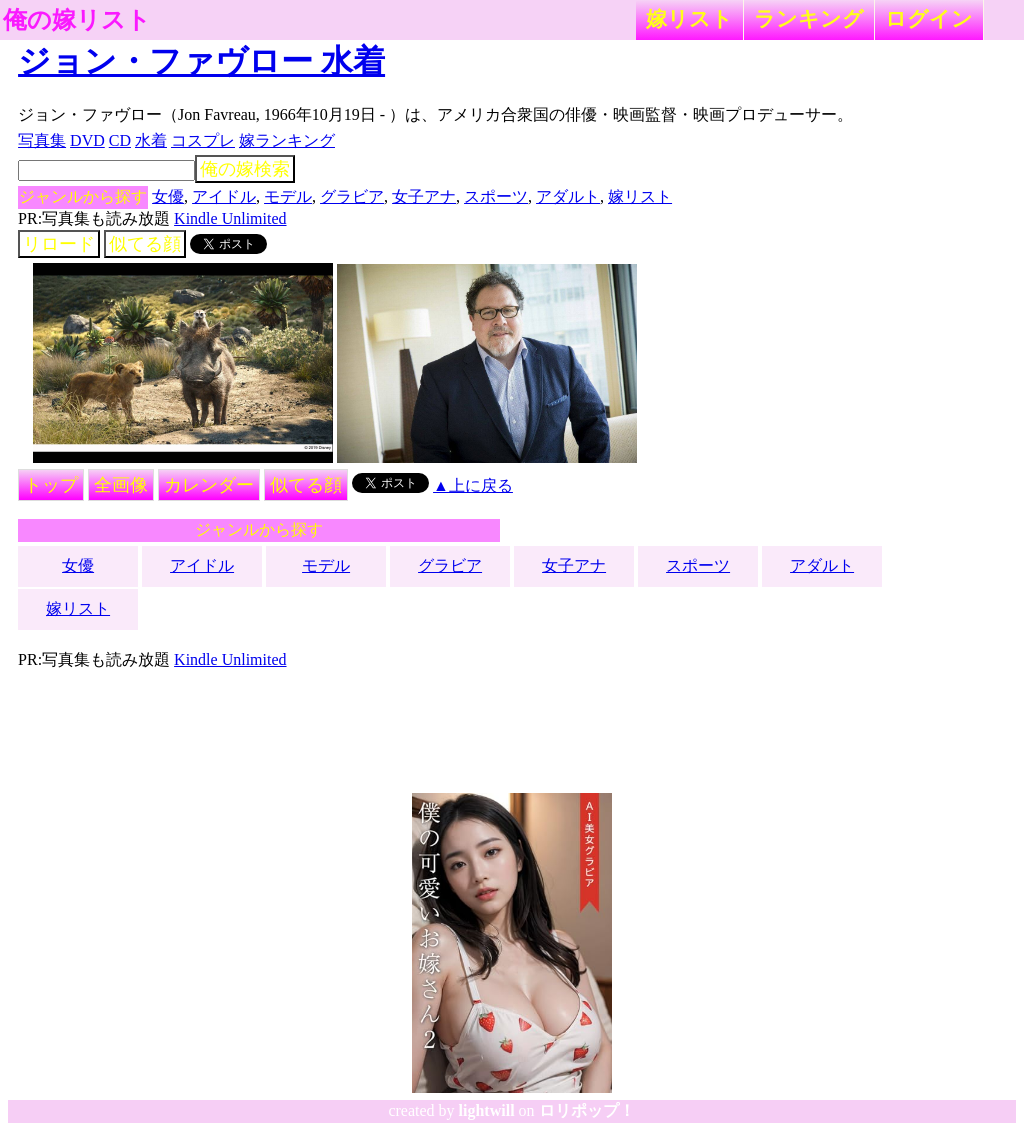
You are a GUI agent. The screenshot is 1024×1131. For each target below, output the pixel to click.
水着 (151, 140)
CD (120, 140)
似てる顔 (145, 244)
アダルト (568, 196)
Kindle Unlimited (230, 218)
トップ (51, 485)
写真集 (42, 140)
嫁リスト (689, 18)
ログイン (929, 18)
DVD (87, 140)
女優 (168, 196)
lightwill (487, 1110)
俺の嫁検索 (245, 169)
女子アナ (424, 196)
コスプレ (203, 140)
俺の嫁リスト (77, 20)
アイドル (224, 196)
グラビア (352, 196)
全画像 (121, 485)
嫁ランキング (287, 140)
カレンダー (209, 485)
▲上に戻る (473, 485)
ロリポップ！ (587, 1110)
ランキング (809, 18)
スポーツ (496, 196)
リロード (59, 244)
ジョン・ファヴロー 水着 (201, 61)
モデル (288, 196)
